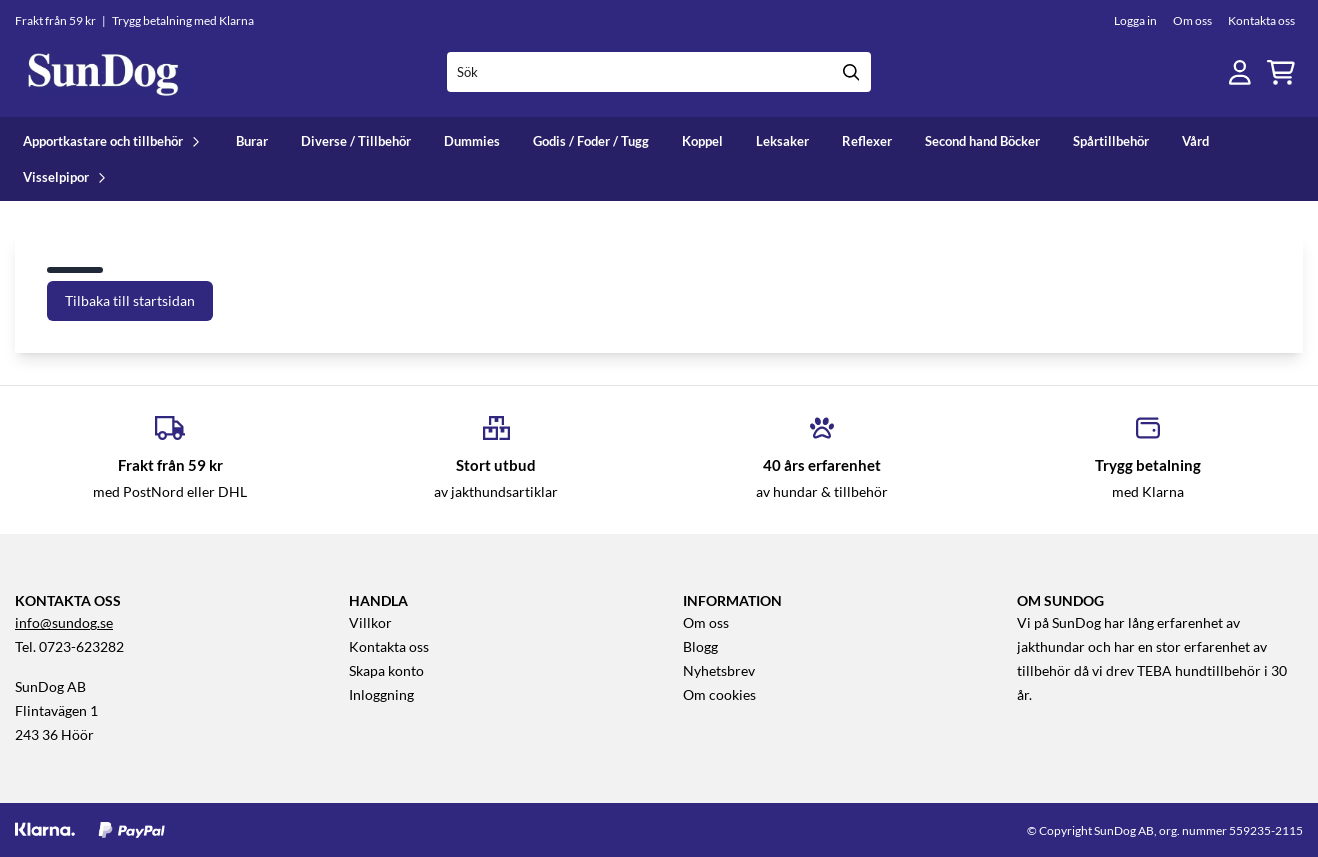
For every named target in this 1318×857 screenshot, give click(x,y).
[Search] (851, 72)
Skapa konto (386, 671)
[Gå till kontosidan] (1240, 72)
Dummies (472, 141)
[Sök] (659, 72)
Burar (252, 141)
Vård (1195, 141)
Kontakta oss (1261, 20)
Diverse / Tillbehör (356, 141)
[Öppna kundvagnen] (1281, 72)
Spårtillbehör (1111, 141)
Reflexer (867, 141)
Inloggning (381, 695)
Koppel (702, 141)
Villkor (370, 623)
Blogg (700, 647)
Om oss (1192, 20)
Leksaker (782, 141)
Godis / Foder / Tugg (591, 141)
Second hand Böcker (982, 141)
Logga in (1135, 20)
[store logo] (103, 72)
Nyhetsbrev (719, 671)
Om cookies (719, 695)
